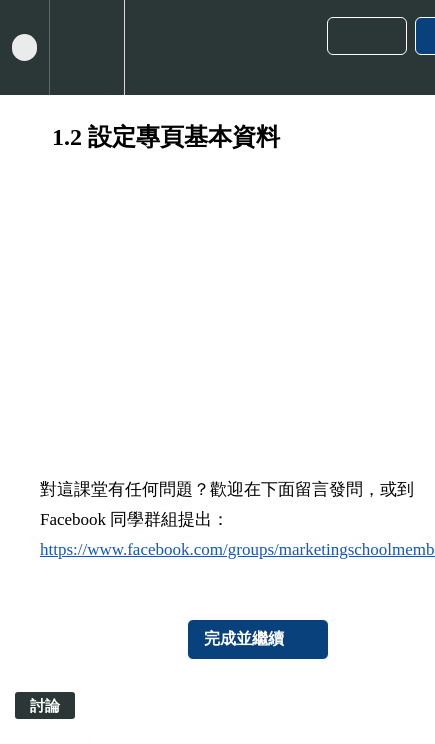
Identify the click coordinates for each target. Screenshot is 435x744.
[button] (24, 47)
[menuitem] (86, 47)
